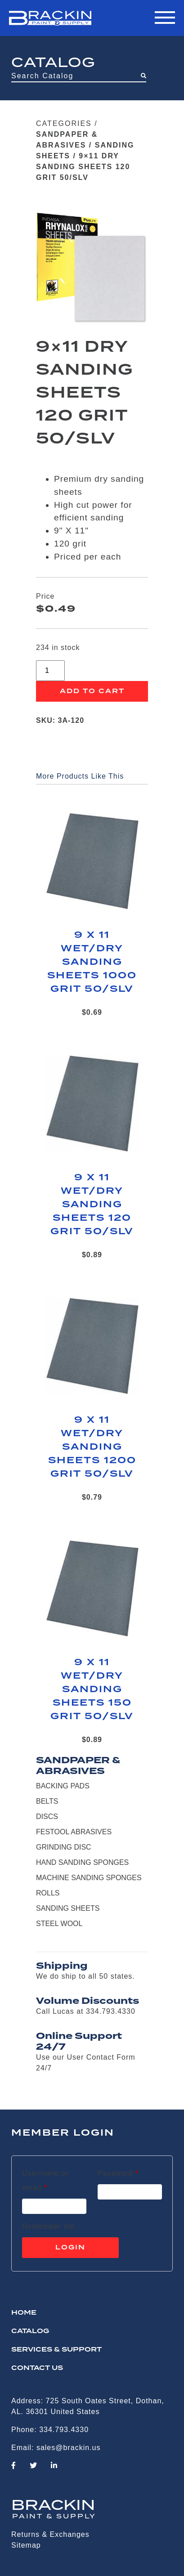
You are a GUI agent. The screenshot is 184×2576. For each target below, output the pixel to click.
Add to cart (92, 691)
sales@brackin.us (68, 2447)
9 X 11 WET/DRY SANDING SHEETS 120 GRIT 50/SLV (92, 1204)
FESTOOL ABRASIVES (74, 1832)
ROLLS (47, 1893)
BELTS (47, 1801)
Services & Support (56, 2350)
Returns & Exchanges (50, 2534)
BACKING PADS (63, 1786)
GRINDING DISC (63, 1847)
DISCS (47, 1816)
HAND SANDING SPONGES (82, 1862)
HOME (23, 2313)
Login (70, 2248)
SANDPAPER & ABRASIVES (78, 1765)
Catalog (30, 2331)
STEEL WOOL (59, 1923)
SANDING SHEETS (67, 1908)
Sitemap (26, 2545)
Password (118, 2171)
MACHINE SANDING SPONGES (89, 1878)
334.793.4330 (64, 2429)
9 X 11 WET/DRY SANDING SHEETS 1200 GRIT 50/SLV (92, 1447)
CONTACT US (37, 2368)
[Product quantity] (50, 670)
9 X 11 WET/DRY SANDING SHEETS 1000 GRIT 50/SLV (92, 962)
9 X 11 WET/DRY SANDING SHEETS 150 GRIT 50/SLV (92, 1689)
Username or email (51, 2180)
